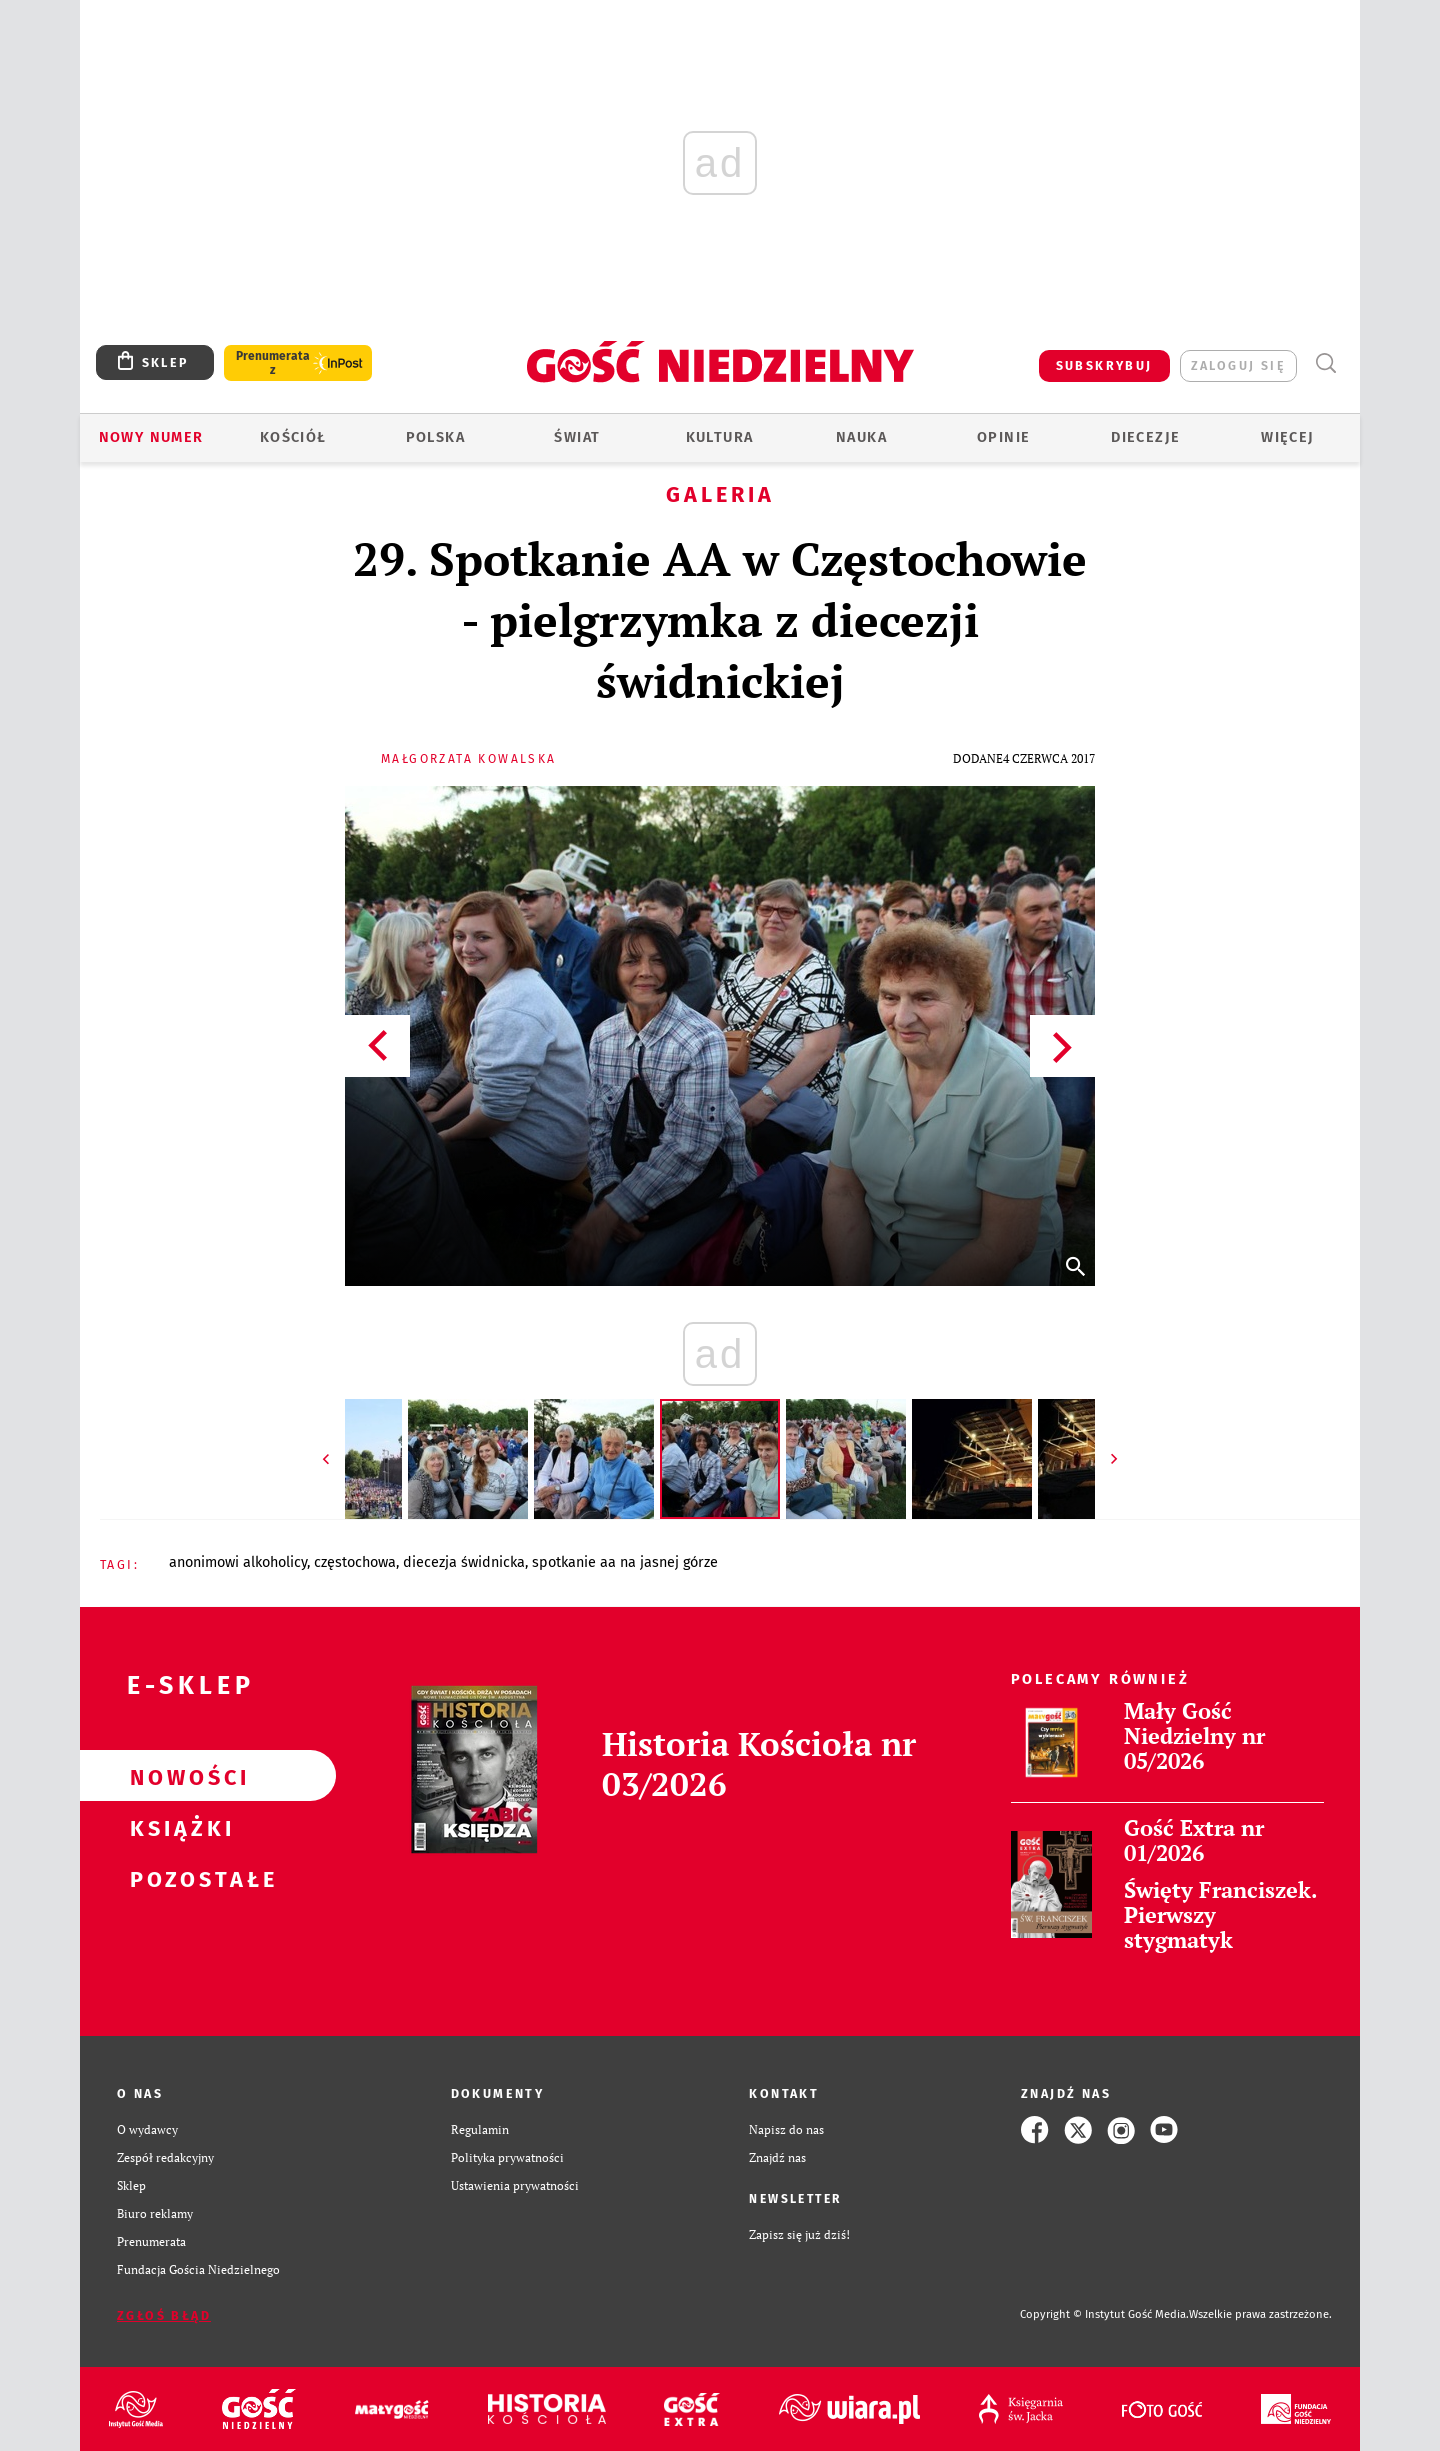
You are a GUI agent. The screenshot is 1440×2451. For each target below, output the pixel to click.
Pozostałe (176, 1878)
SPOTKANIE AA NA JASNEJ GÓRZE (625, 1562)
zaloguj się (1238, 365)
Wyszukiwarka (1325, 363)
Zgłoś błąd (164, 2315)
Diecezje (1145, 437)
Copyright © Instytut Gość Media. (1104, 2314)
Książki (176, 1827)
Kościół (293, 437)
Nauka (861, 437)
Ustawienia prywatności (515, 2185)
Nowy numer (151, 437)
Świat (577, 437)
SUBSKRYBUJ (1104, 365)
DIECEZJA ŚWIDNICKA (464, 1562)
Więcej (1287, 437)
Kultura (720, 437)
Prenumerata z (273, 363)
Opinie (1003, 437)
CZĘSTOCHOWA (355, 1562)
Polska (435, 437)
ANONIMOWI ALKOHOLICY (238, 1562)
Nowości (176, 1776)
